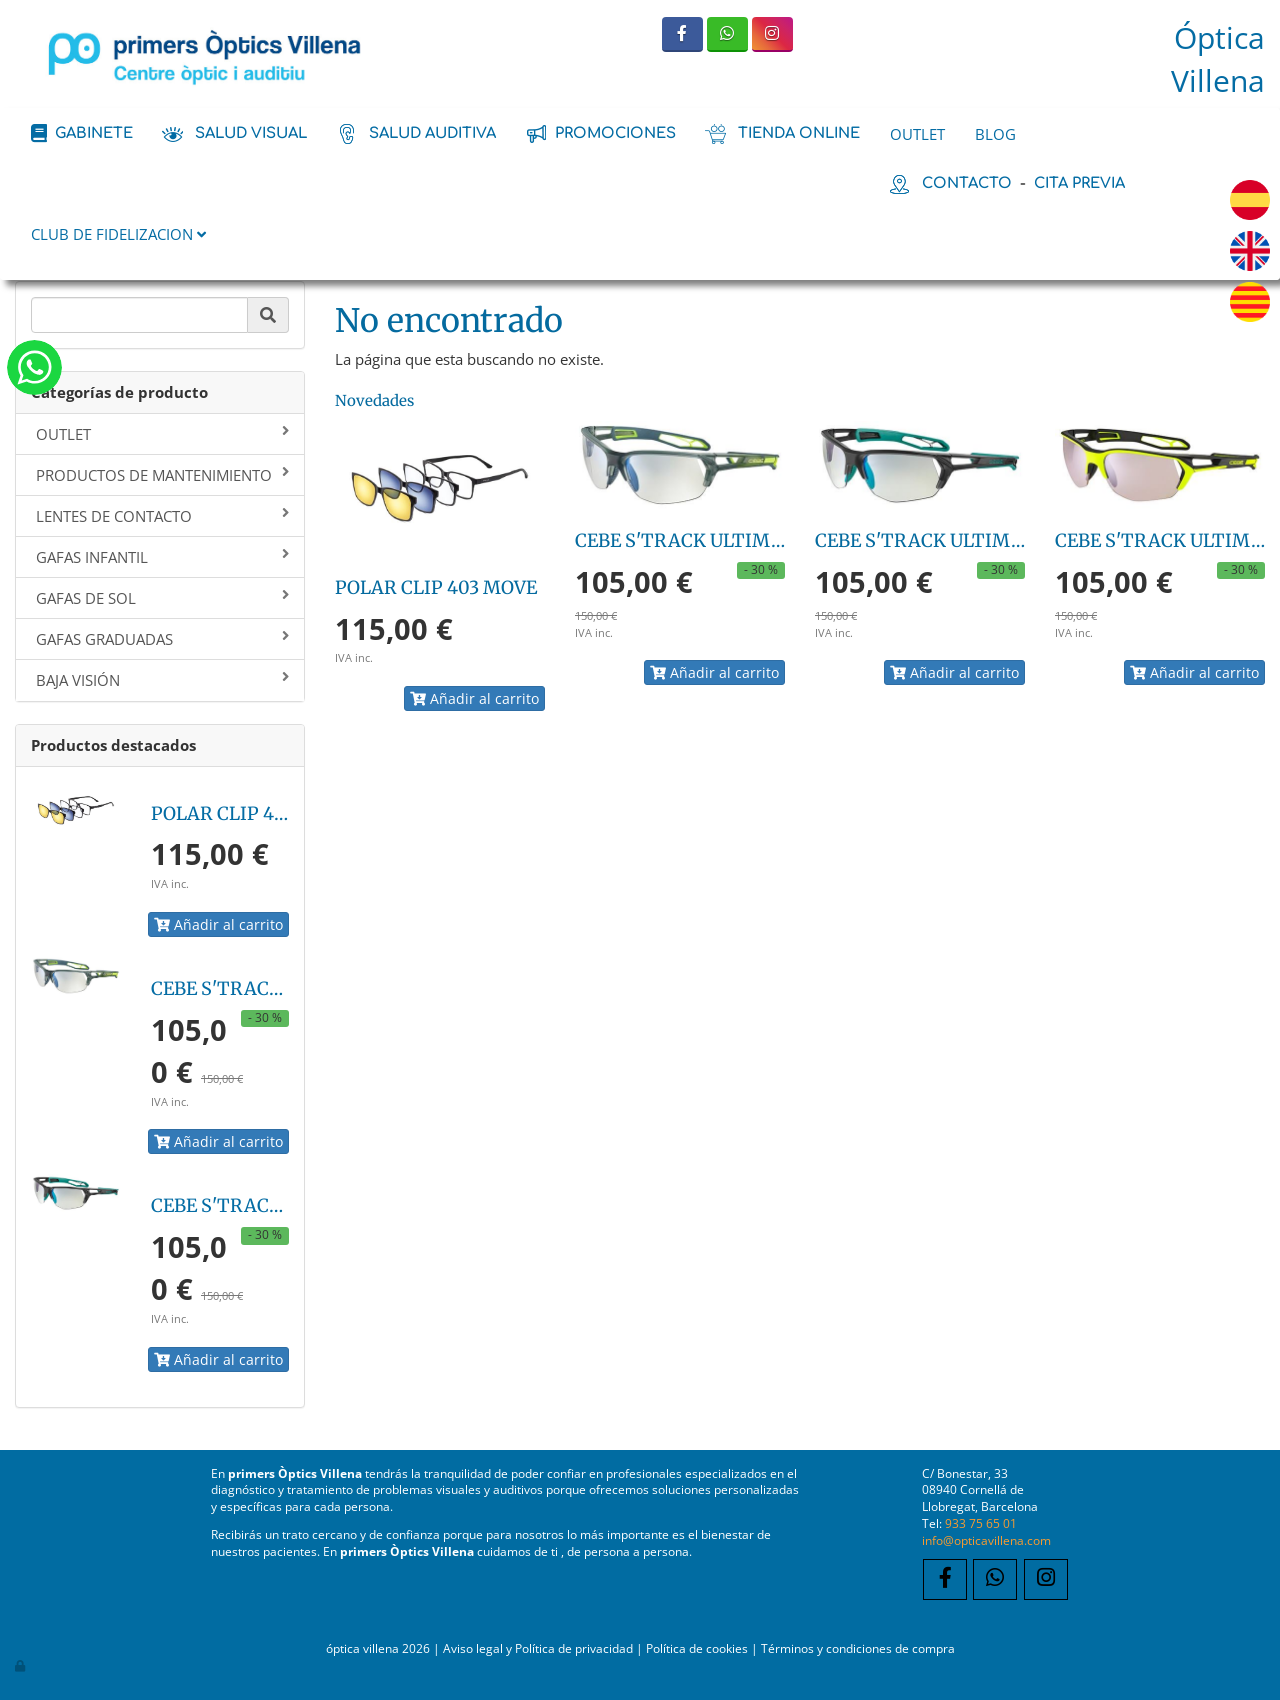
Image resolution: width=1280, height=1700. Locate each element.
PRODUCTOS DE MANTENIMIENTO (162, 475)
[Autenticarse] (21, 1665)
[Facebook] (682, 34)
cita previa (1079, 183)
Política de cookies (697, 1648)
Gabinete (94, 133)
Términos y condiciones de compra (858, 1648)
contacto (967, 183)
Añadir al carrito (218, 924)
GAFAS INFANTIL (162, 557)
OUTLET (917, 134)
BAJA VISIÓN (162, 680)
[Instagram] (772, 34)
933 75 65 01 (981, 1523)
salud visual (251, 133)
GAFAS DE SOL (162, 598)
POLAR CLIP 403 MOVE (252, 813)
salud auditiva (432, 133)
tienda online (799, 133)
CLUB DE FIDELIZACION (118, 234)
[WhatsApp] (727, 34)
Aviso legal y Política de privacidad (538, 1648)
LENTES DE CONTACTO (162, 516)
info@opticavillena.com (986, 1540)
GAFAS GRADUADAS (162, 639)
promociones (615, 133)
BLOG (995, 134)
